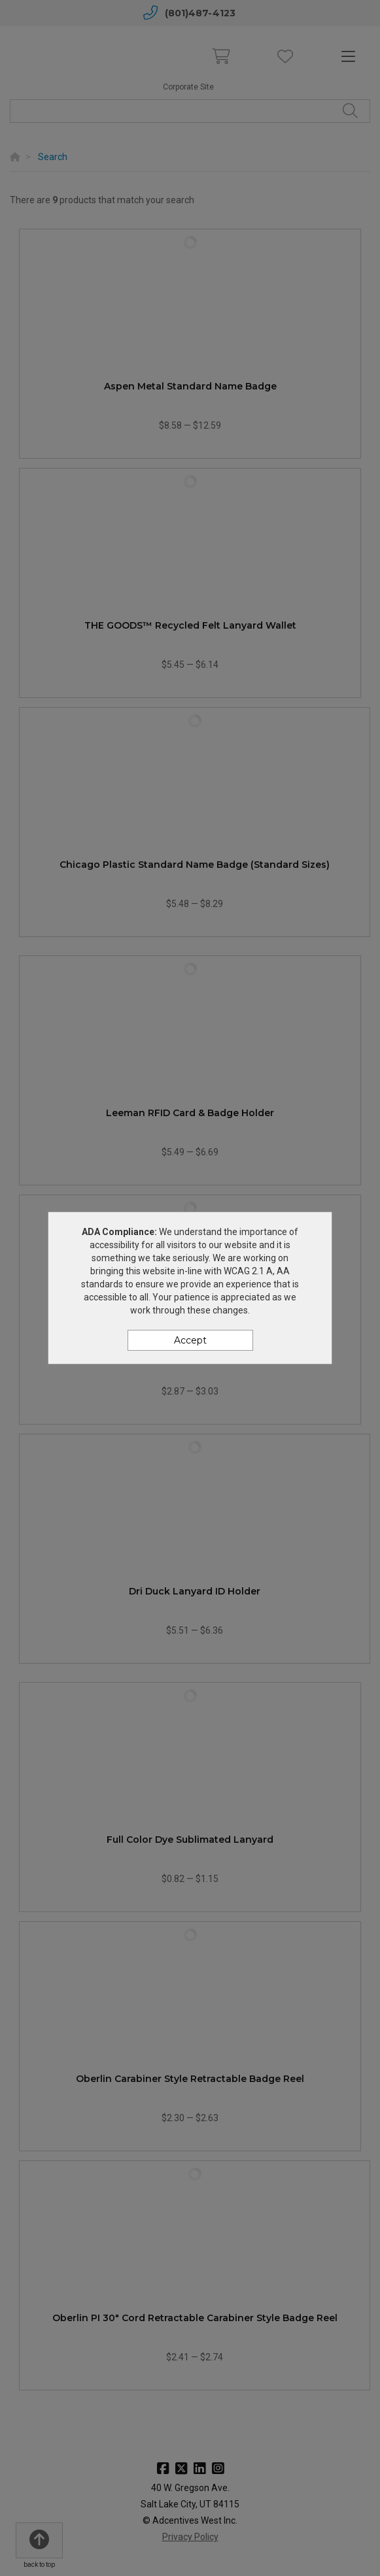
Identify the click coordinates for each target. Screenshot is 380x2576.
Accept (190, 1340)
